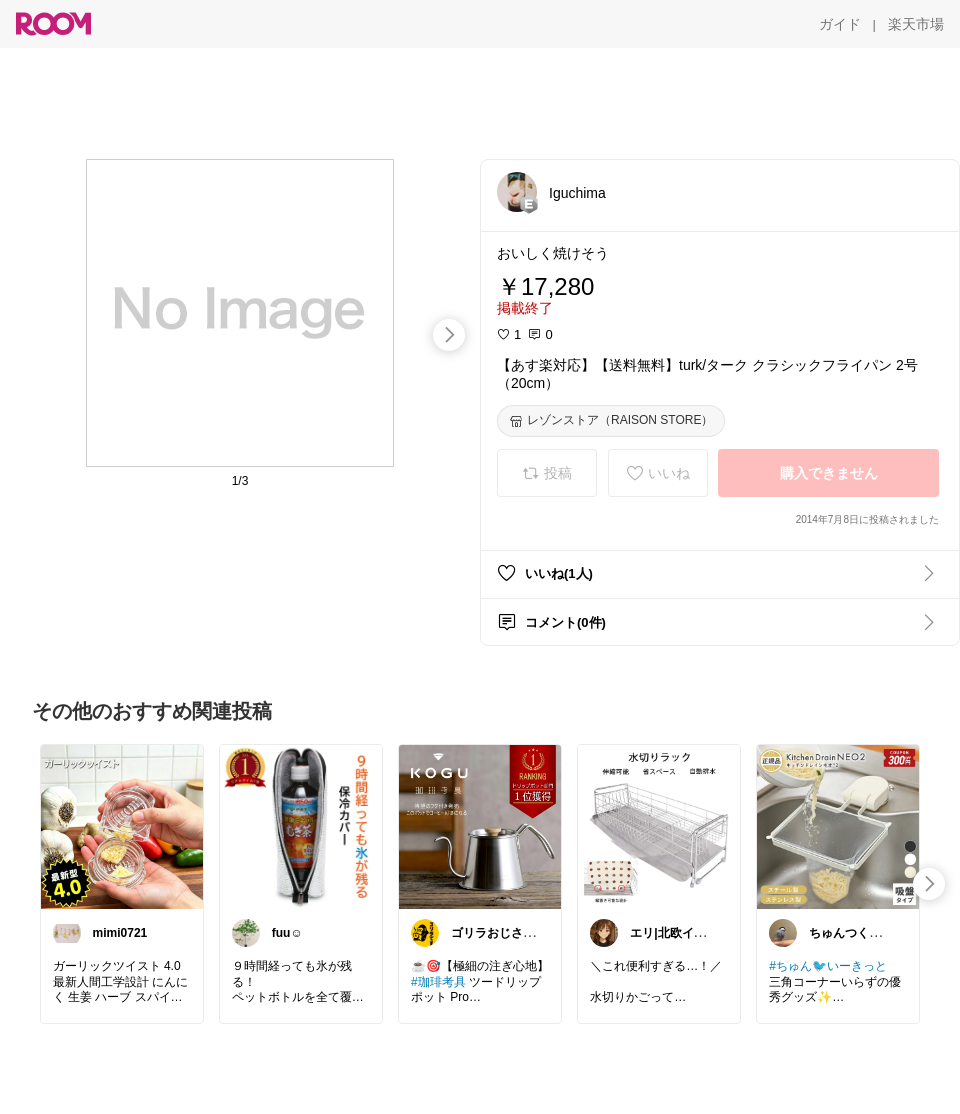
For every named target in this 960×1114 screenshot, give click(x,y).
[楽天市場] (916, 24)
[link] (122, 826)
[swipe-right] (449, 335)
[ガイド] (840, 24)
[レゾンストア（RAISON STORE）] (611, 421)
